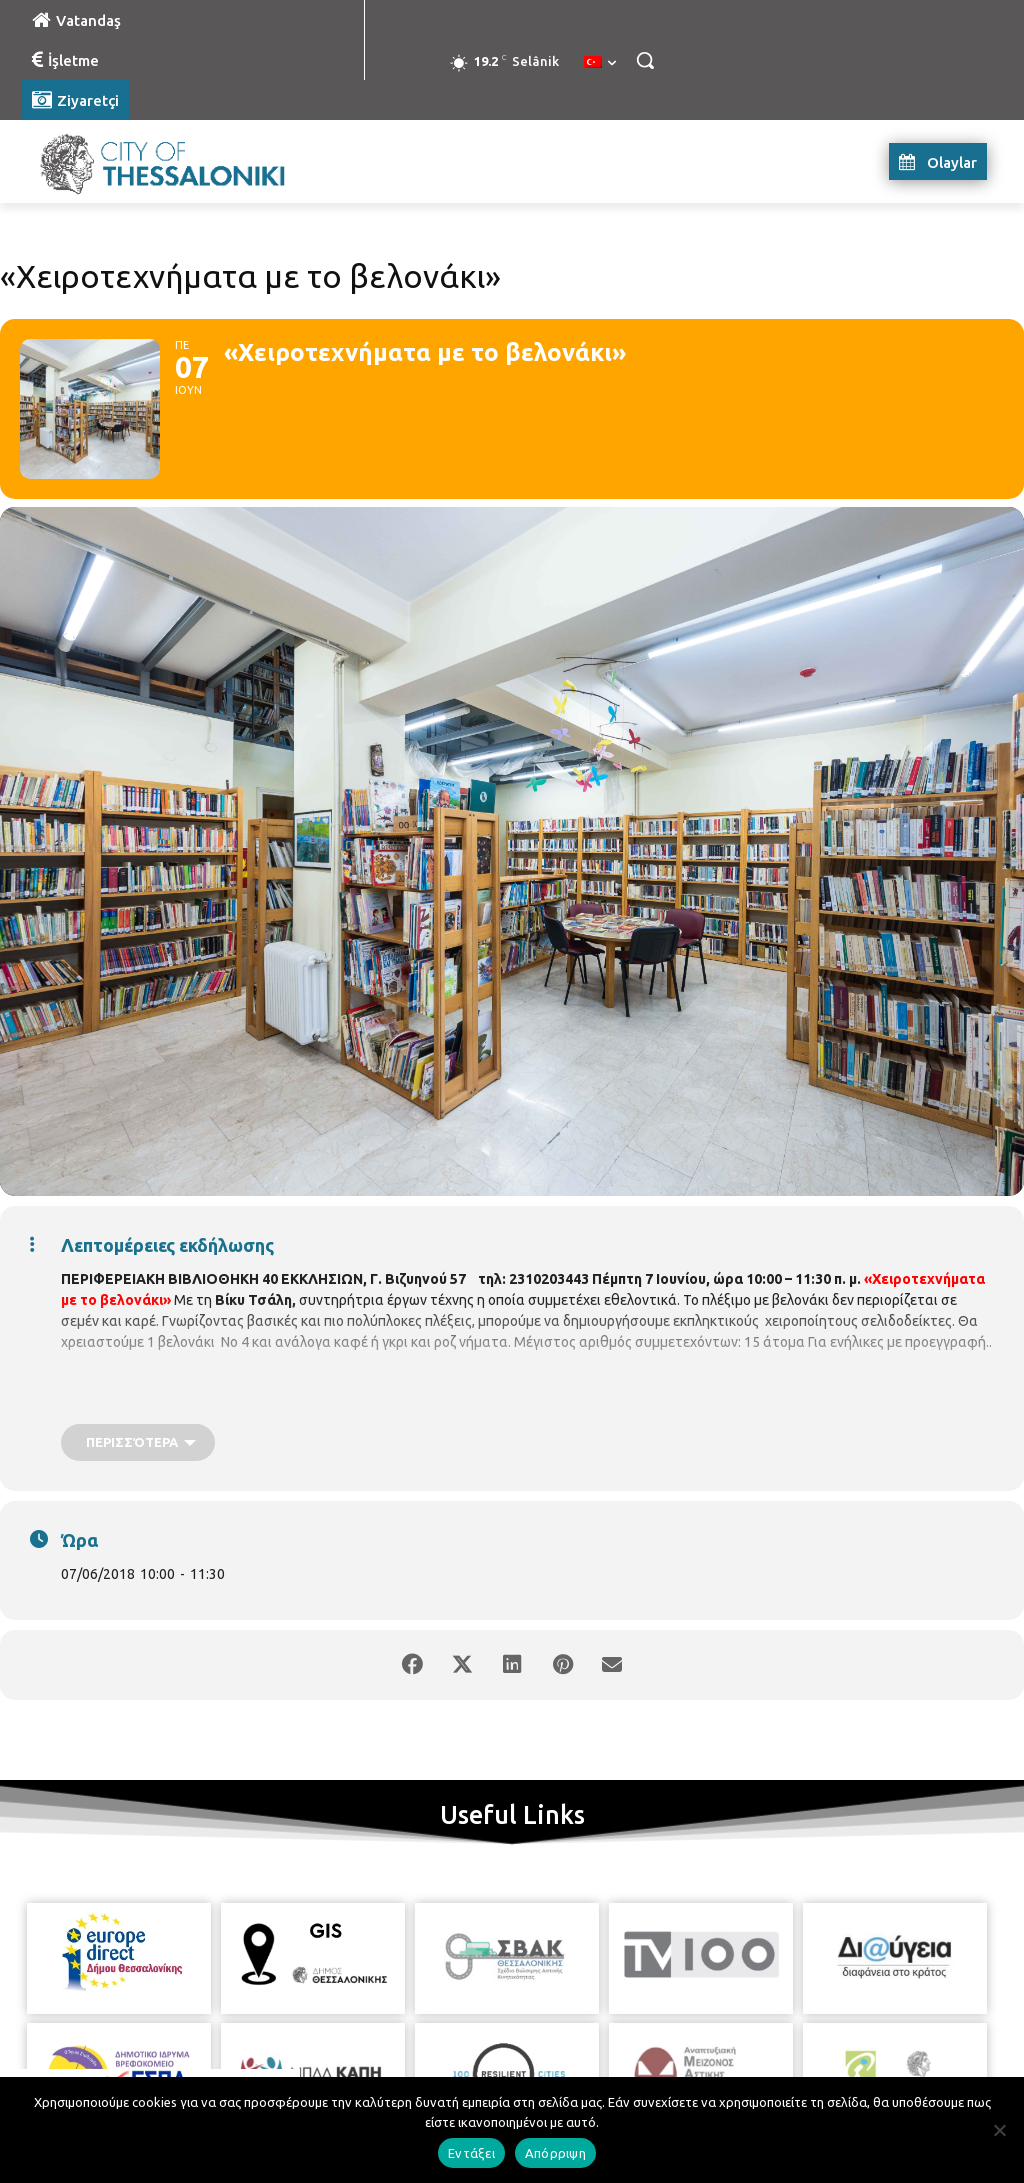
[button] (645, 60)
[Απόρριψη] (999, 2130)
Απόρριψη (555, 2153)
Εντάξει (471, 2153)
